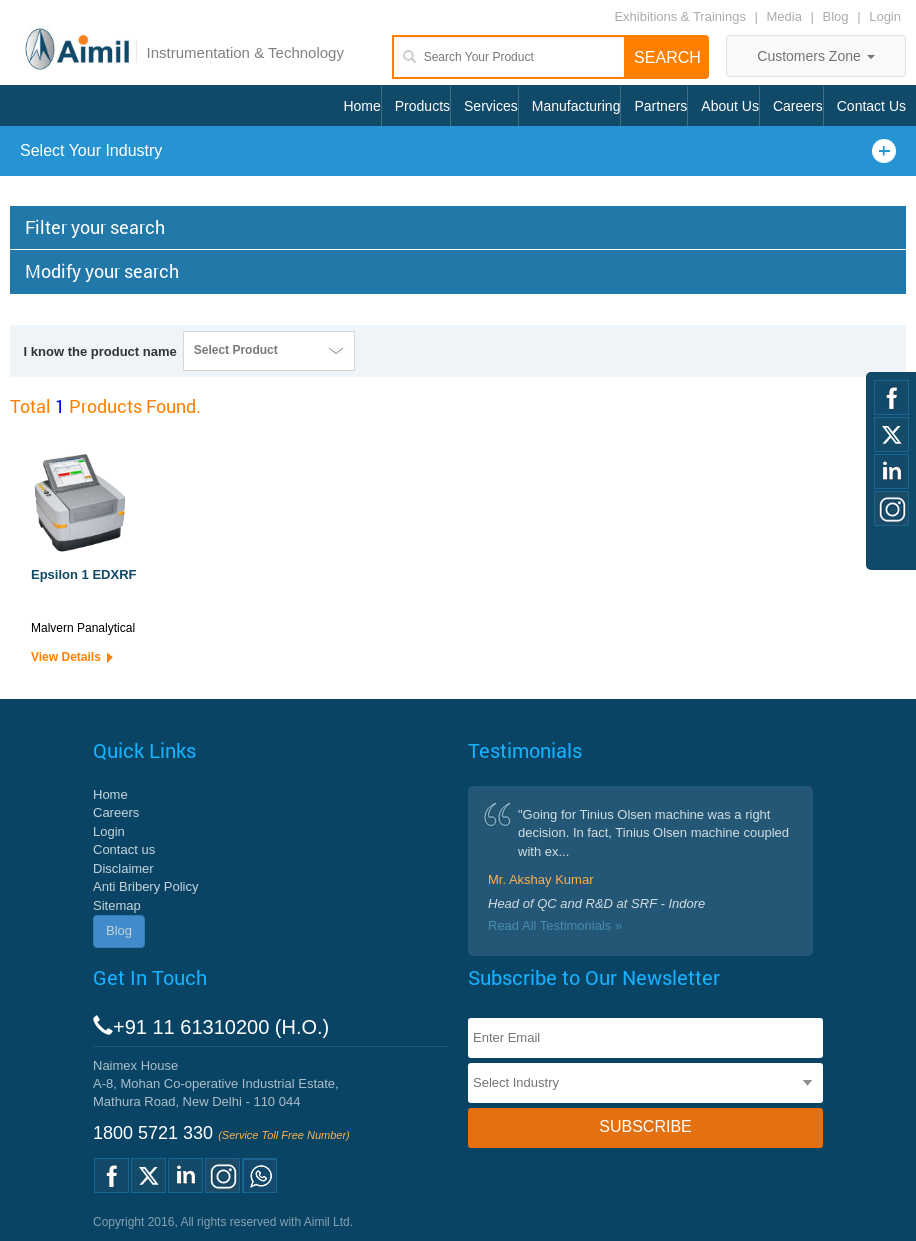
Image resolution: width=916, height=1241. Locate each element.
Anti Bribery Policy (145, 886)
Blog (836, 16)
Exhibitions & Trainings (680, 16)
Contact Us (871, 106)
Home (361, 106)
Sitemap (117, 905)
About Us (730, 106)
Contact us (124, 849)
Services (491, 106)
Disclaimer (123, 868)
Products (422, 106)
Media (786, 16)
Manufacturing (576, 106)
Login (885, 16)
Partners (660, 106)
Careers (798, 106)
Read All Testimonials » (555, 925)
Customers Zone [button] (815, 56)
